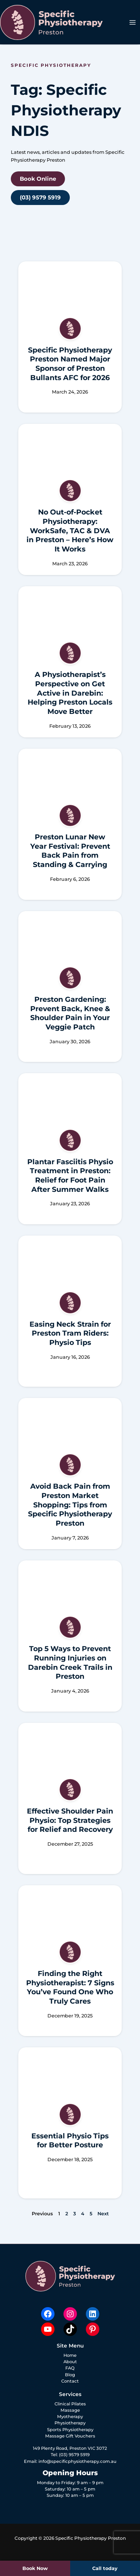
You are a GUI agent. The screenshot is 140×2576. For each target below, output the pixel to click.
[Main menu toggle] (132, 22)
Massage (70, 2410)
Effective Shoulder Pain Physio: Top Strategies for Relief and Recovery (70, 1820)
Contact (70, 2381)
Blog (70, 2374)
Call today (105, 2568)
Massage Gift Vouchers (70, 2436)
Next (103, 2213)
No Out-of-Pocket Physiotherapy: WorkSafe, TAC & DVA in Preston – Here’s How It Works (70, 530)
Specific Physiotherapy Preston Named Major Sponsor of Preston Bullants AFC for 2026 (70, 364)
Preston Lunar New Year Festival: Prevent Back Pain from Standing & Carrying (70, 851)
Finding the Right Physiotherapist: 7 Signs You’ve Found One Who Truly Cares (70, 1987)
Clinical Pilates (70, 2403)
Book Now (35, 2568)
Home (70, 2355)
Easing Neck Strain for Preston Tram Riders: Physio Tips (70, 1333)
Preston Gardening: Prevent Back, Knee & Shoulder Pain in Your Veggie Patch (70, 1013)
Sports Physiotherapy (70, 2429)
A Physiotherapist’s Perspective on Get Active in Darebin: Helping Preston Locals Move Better (70, 693)
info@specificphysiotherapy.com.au (77, 2461)
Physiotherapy (70, 2423)
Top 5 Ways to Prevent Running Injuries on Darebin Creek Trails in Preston (70, 1662)
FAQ (70, 2368)
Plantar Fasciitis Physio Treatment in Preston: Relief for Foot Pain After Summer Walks (70, 1176)
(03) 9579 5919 (74, 2454)
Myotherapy (70, 2416)
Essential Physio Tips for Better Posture (70, 2141)
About (70, 2361)
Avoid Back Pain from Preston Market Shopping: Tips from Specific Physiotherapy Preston (70, 1505)
